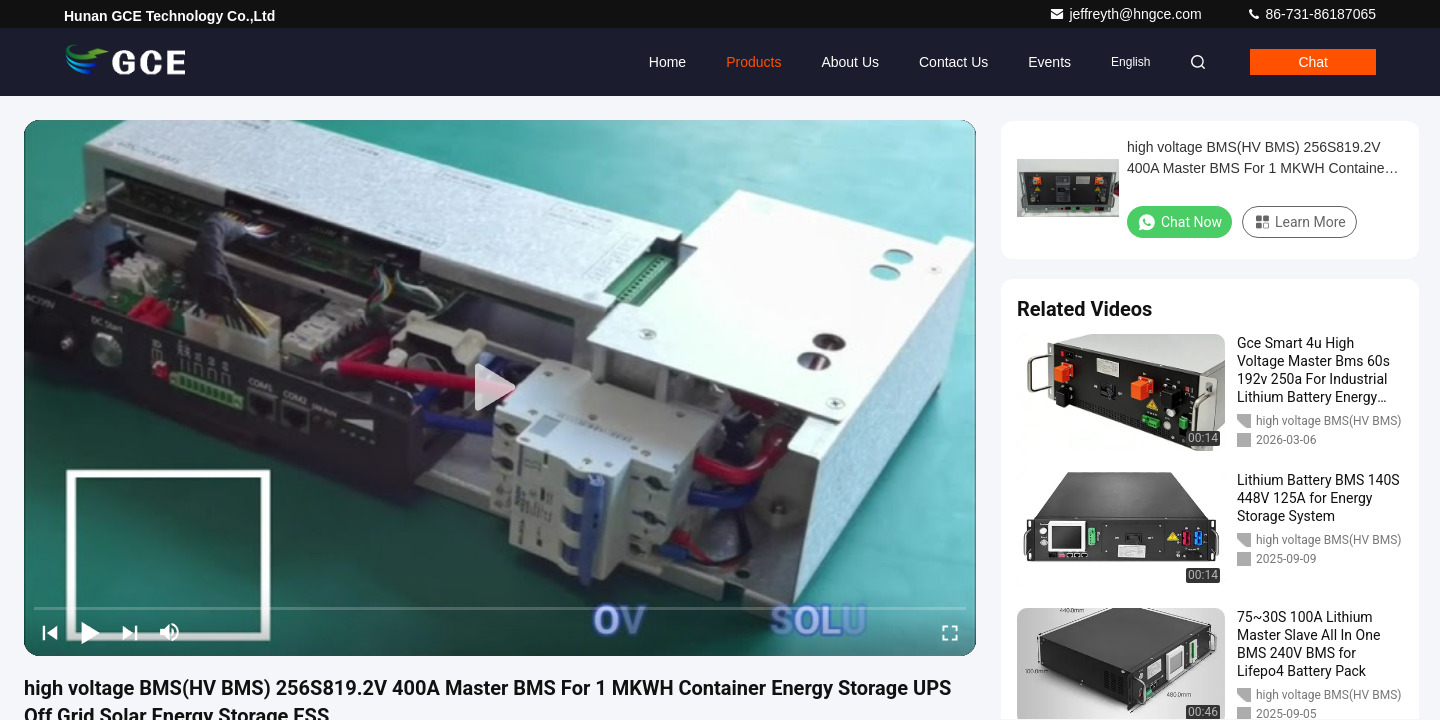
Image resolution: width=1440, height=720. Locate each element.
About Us (850, 62)
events (1049, 62)
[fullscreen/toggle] (950, 632)
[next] (130, 632)
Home (667, 62)
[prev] (50, 632)
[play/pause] (90, 632)
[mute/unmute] (170, 632)
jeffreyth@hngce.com (1127, 14)
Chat (1313, 62)
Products (753, 62)
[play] (500, 388)
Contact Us (953, 62)
